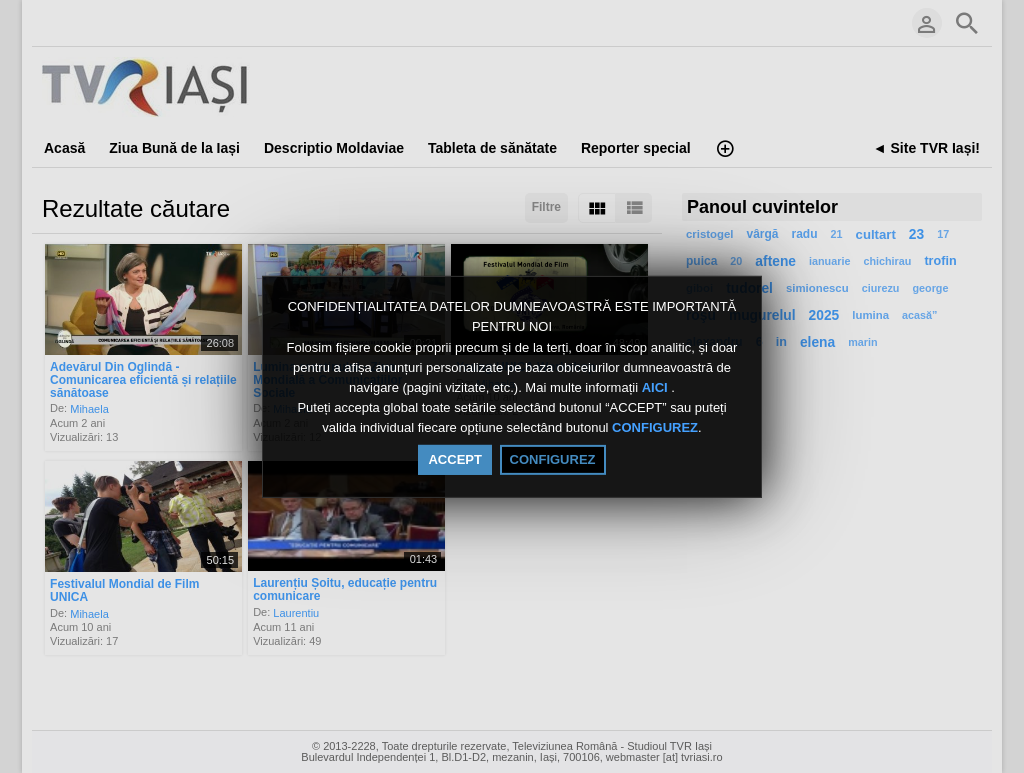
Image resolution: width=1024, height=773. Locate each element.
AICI (657, 387)
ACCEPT (454, 459)
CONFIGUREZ (655, 428)
